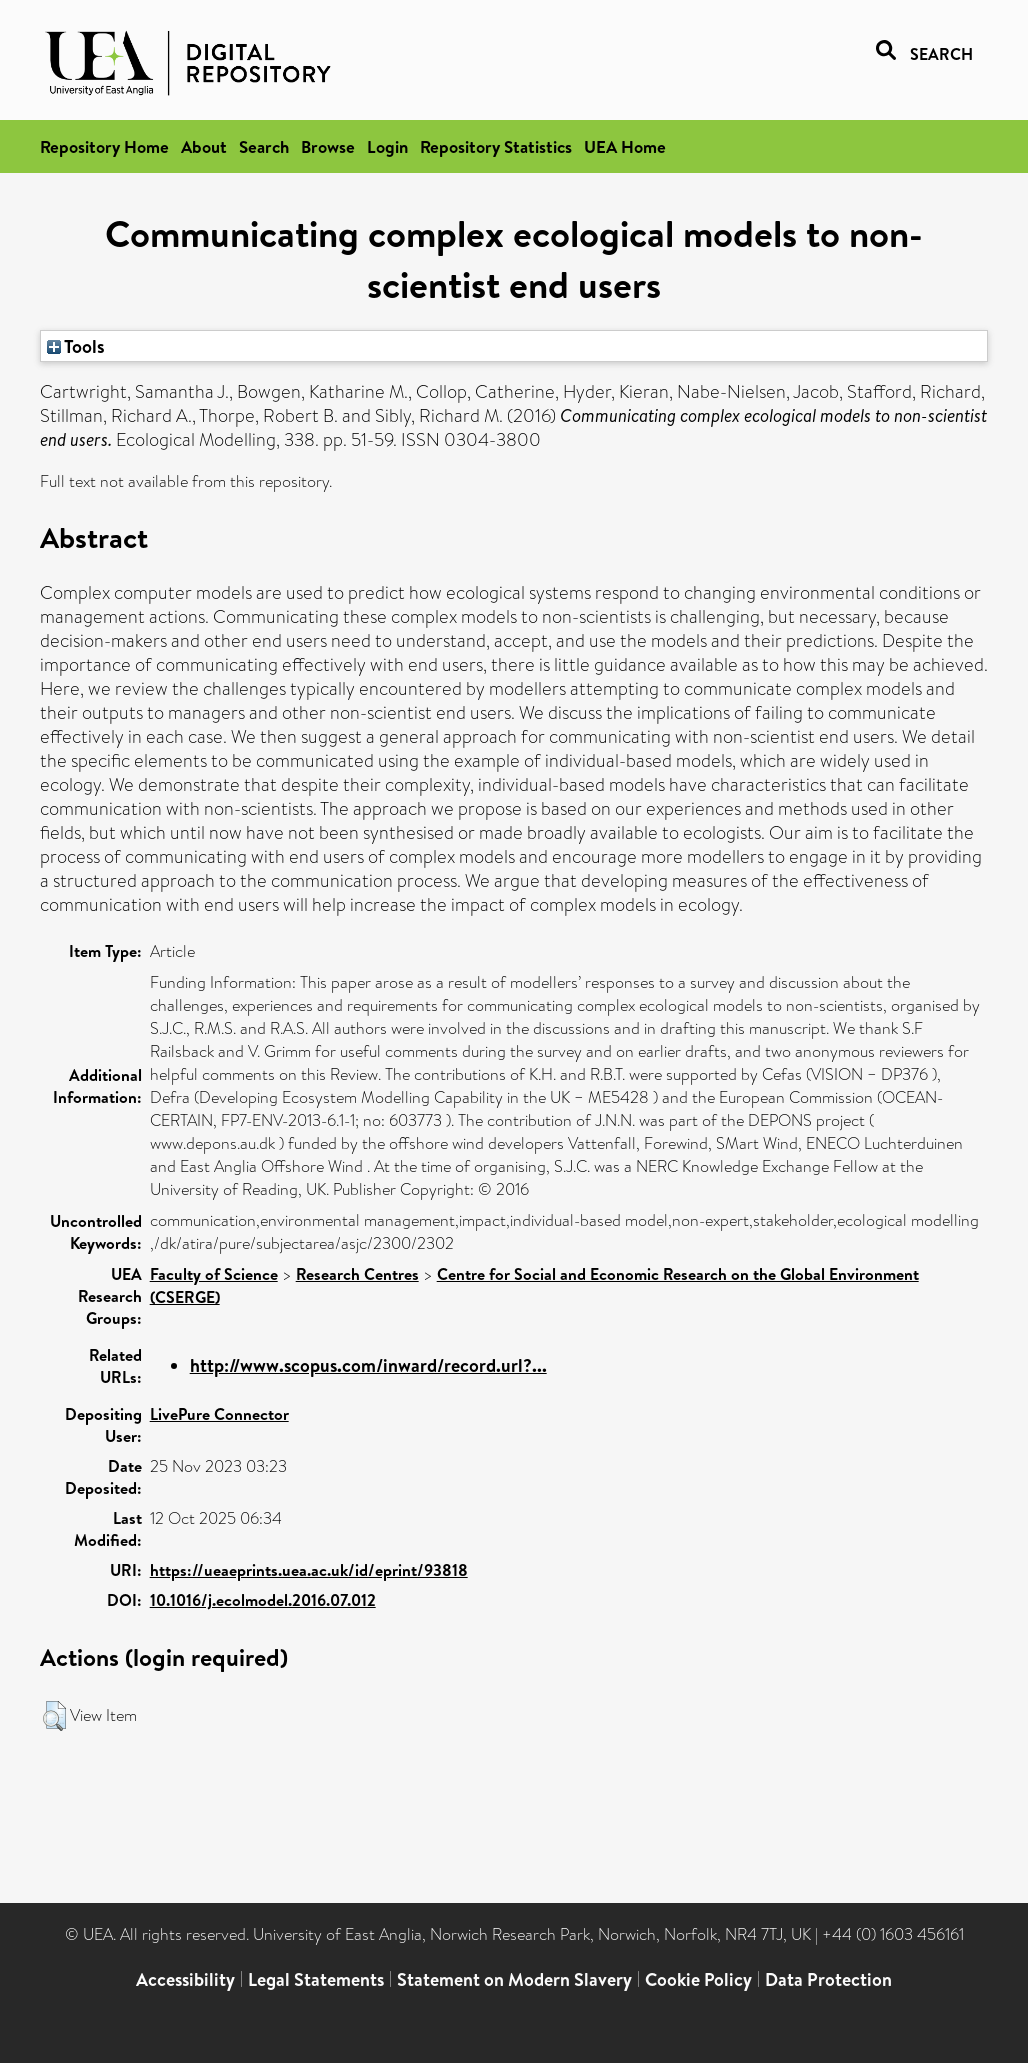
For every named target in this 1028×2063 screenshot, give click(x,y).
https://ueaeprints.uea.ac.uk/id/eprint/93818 (309, 1570)
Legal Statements (316, 1979)
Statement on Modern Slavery (514, 1979)
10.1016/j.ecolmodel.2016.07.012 (263, 1600)
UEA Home (625, 146)
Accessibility (185, 1979)
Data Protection (828, 1979)
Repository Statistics (496, 146)
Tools (76, 346)
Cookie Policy (698, 1979)
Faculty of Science (214, 1274)
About (204, 146)
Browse (328, 146)
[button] (54, 1716)
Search (264, 146)
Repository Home (104, 146)
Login (387, 146)
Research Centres (357, 1274)
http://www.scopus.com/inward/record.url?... (368, 1365)
